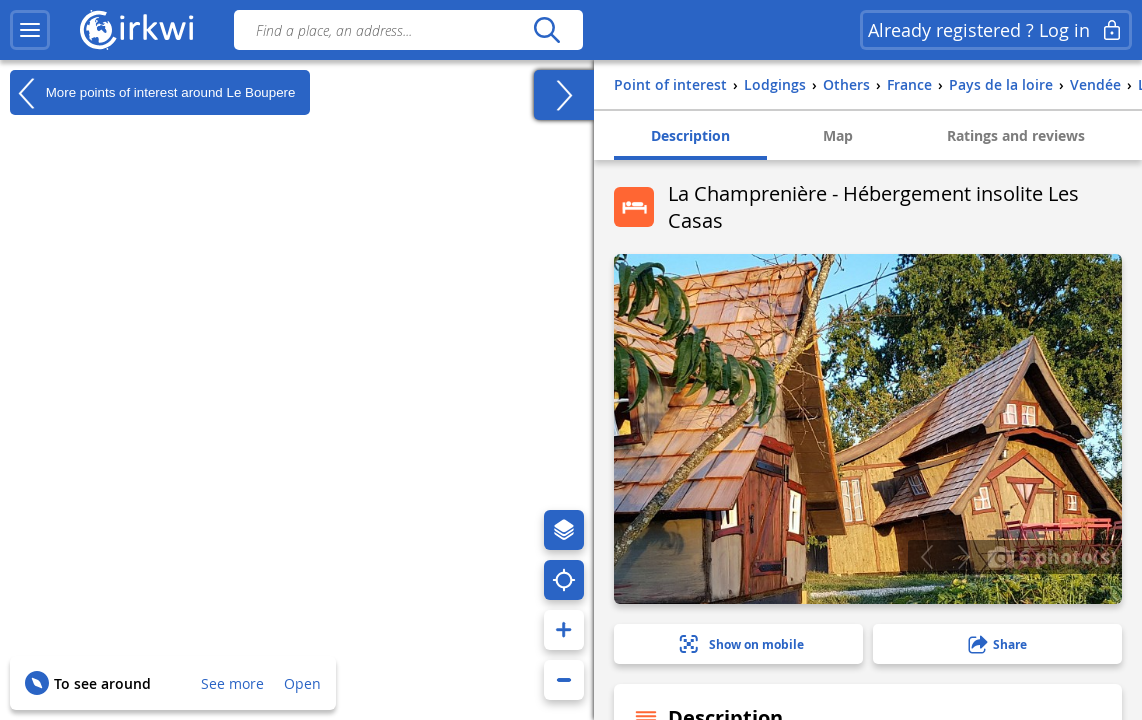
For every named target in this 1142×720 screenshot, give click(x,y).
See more (232, 683)
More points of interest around (152, 93)
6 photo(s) (1052, 556)
